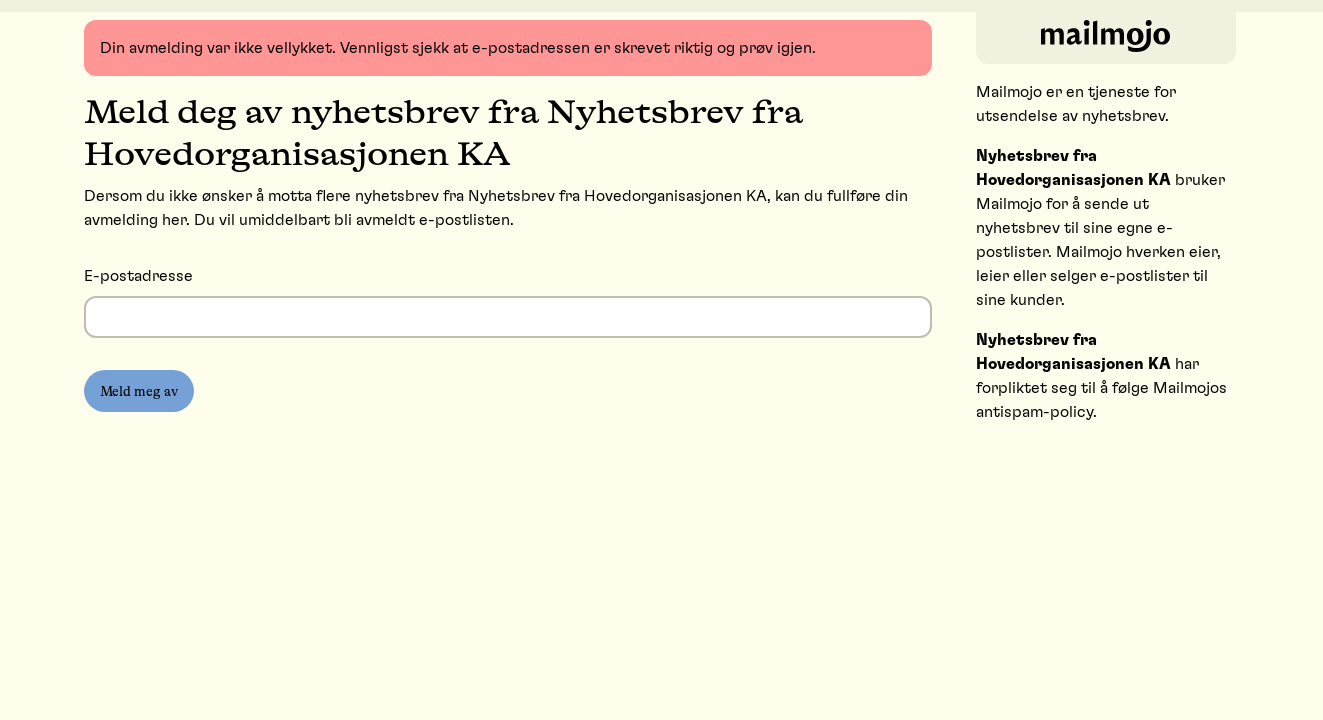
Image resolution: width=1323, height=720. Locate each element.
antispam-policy (1034, 412)
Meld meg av (139, 391)
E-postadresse (138, 276)
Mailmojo (1009, 92)
